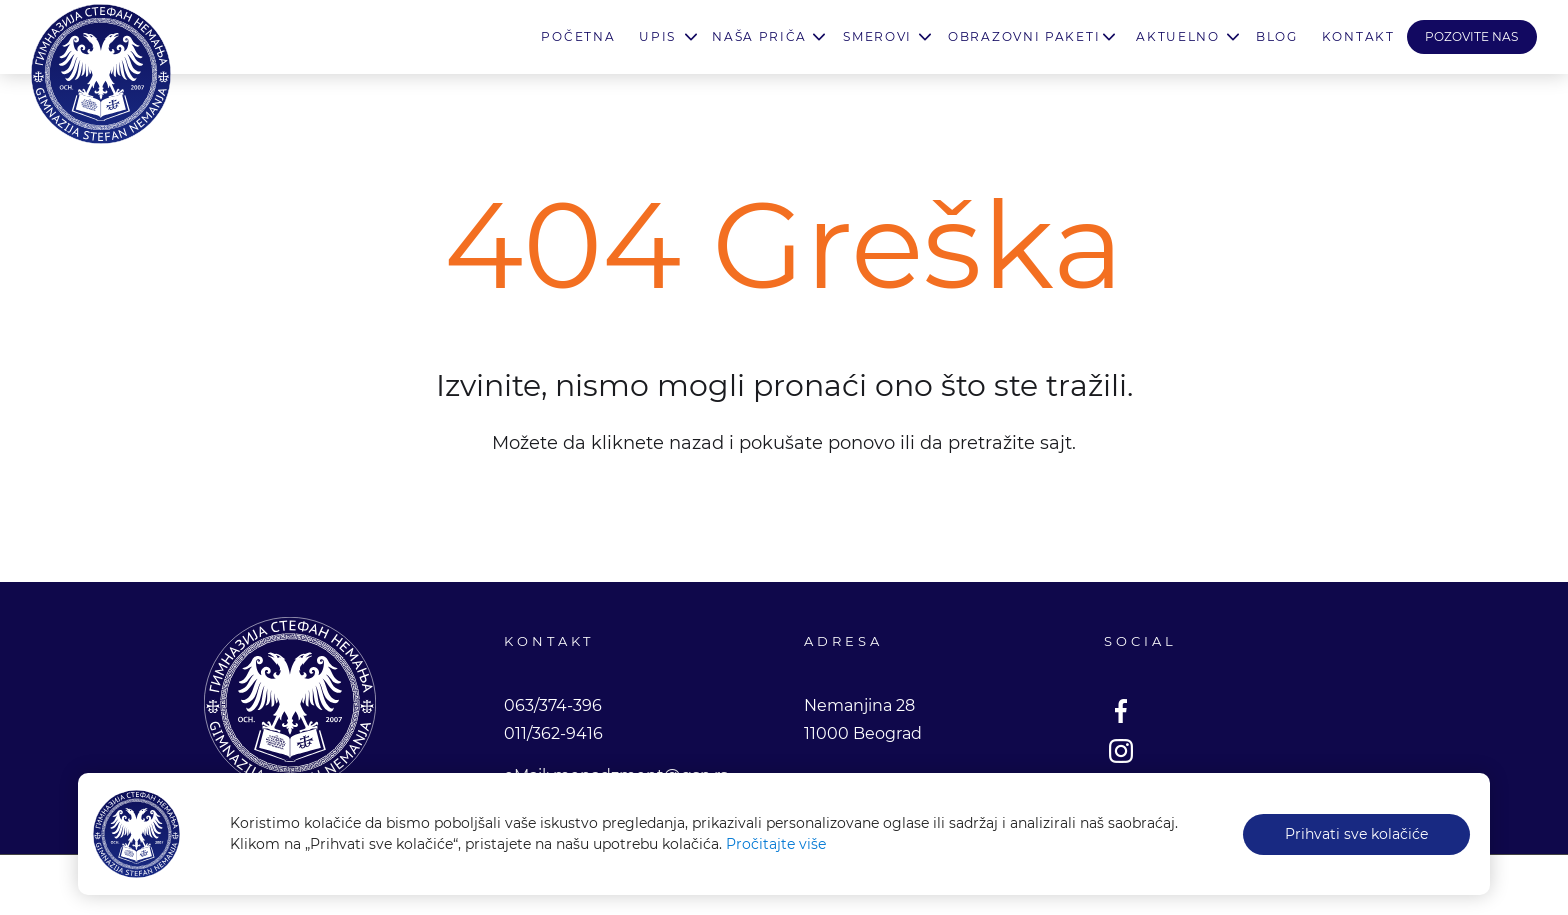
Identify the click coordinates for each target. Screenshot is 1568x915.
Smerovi (877, 36)
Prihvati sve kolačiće (1356, 834)
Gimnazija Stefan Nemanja (101, 74)
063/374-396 (553, 705)
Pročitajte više (776, 844)
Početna (578, 36)
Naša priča (759, 36)
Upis (657, 36)
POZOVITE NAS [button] (1471, 36)
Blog (1277, 36)
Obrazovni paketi (1024, 36)
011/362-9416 (553, 733)
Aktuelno (1178, 36)
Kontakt (1358, 36)
